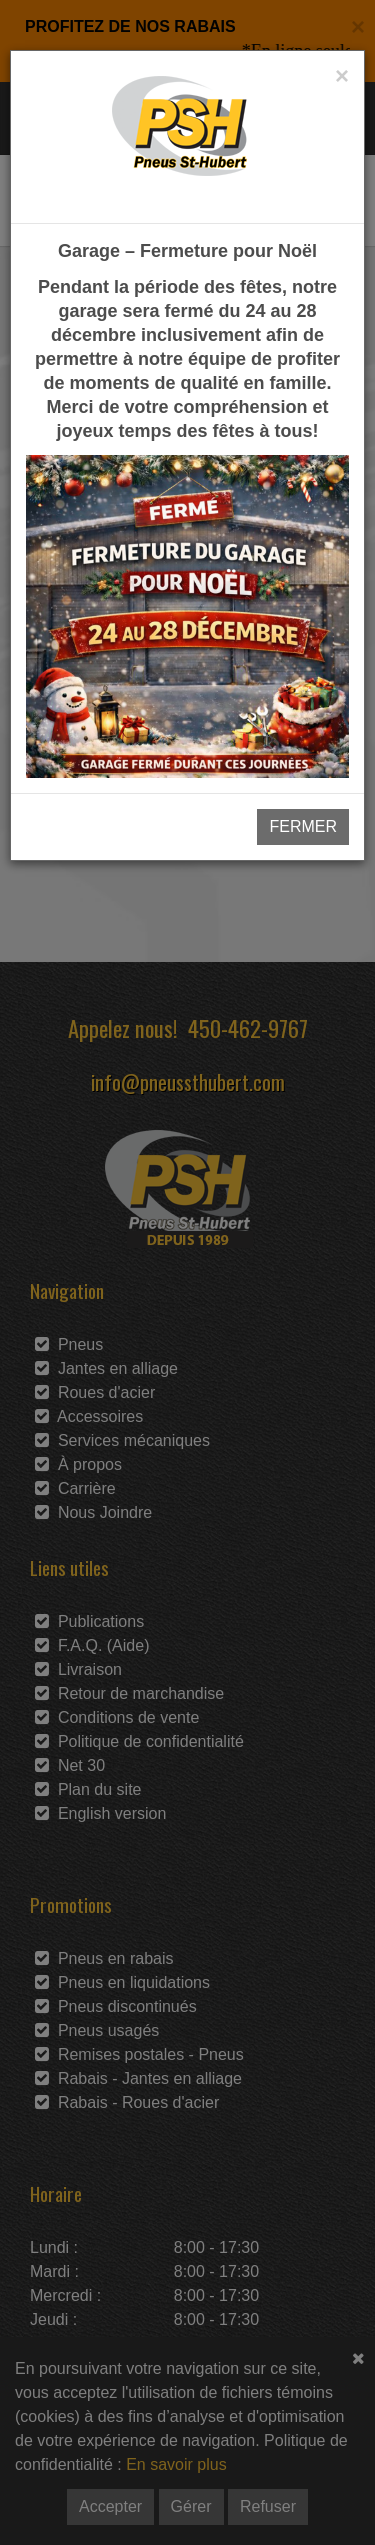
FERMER (303, 826)
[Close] (342, 76)
